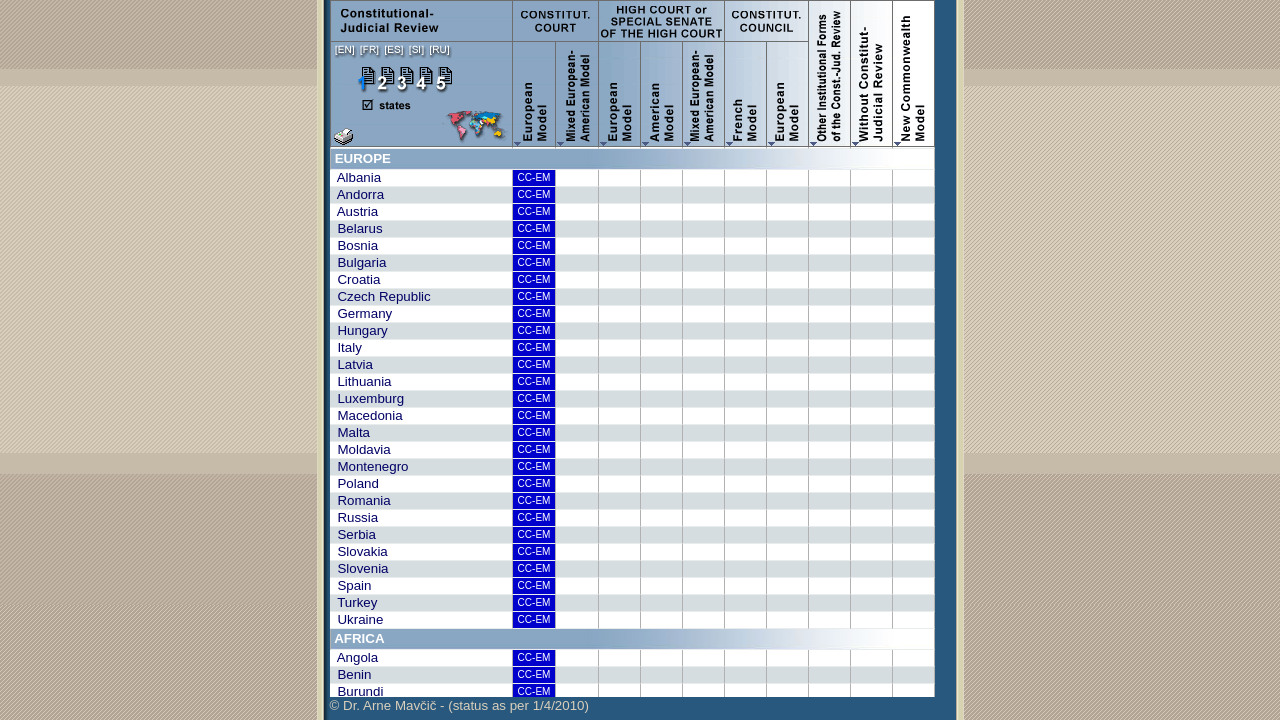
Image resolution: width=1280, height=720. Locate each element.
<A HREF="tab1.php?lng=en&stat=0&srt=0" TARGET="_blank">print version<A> (642, 422)
